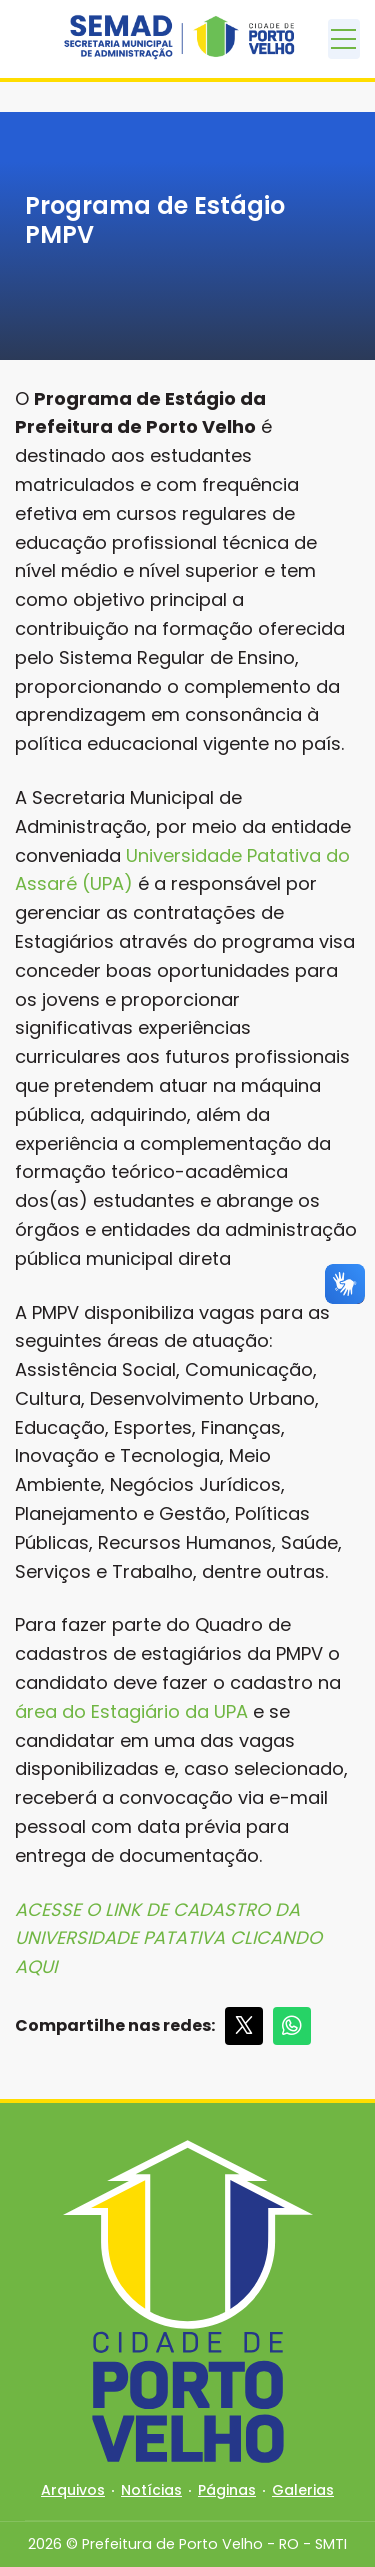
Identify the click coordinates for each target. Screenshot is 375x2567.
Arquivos (73, 2490)
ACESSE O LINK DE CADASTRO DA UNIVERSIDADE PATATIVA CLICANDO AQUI (168, 1938)
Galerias (303, 2490)
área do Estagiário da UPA (131, 1711)
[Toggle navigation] (344, 39)
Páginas (227, 2490)
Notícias (151, 2490)
